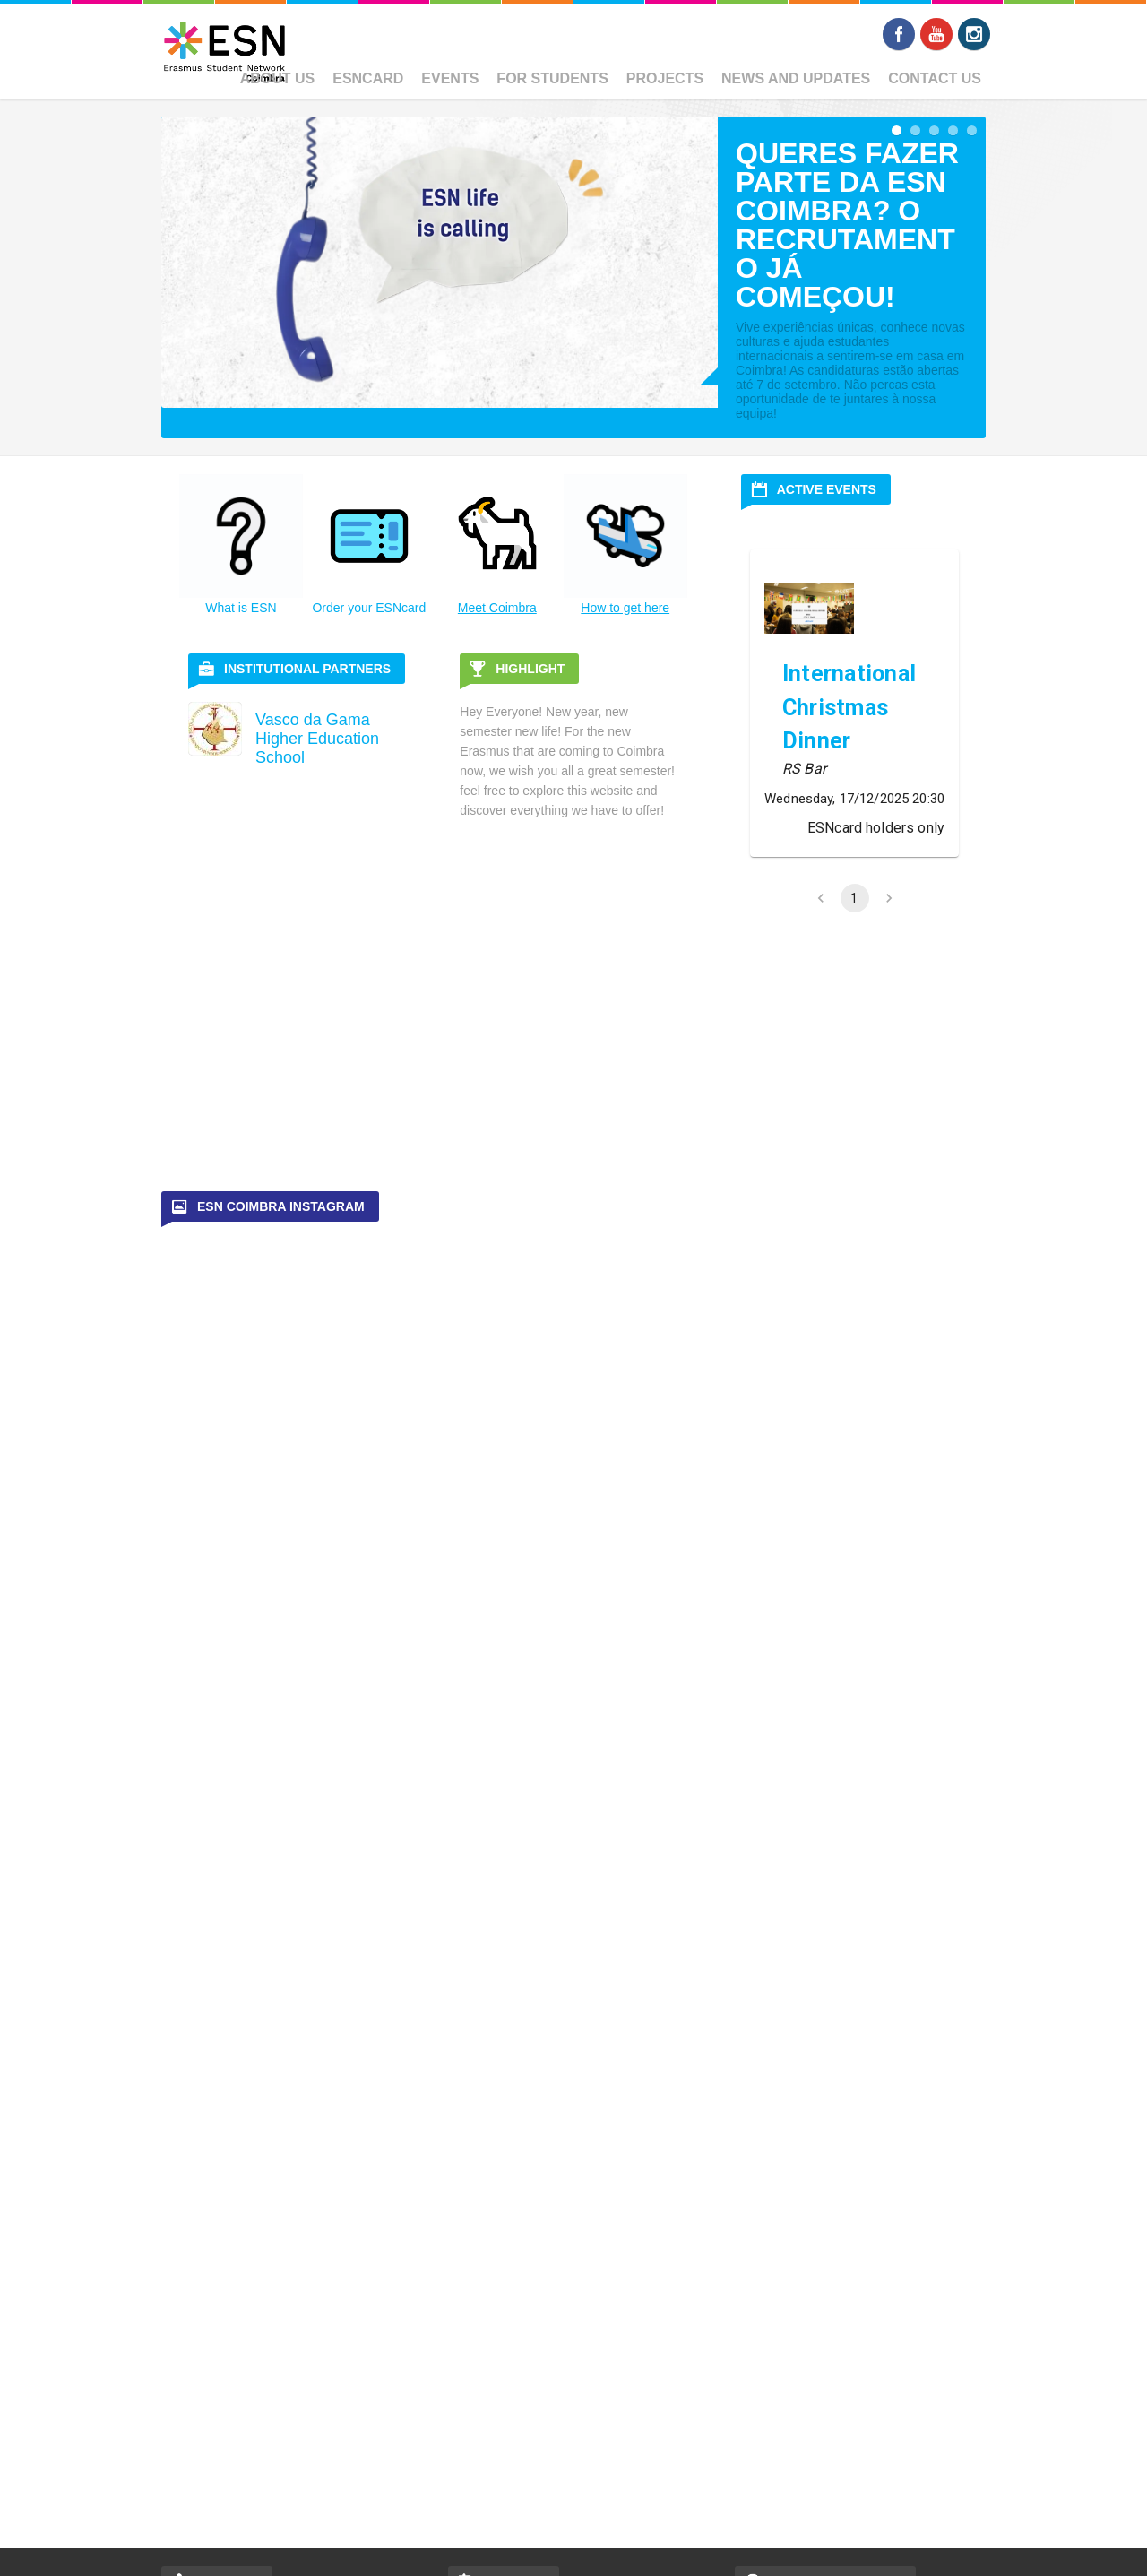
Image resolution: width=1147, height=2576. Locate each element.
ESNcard (367, 78)
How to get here (625, 608)
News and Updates (795, 78)
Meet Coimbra (497, 608)
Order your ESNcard (369, 608)
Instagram (974, 34)
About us (277, 78)
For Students (552, 78)
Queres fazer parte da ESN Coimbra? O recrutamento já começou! (847, 225)
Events (450, 78)
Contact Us (934, 78)
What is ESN (240, 608)
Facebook (899, 34)
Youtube (936, 34)
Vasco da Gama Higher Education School (317, 738)
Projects (664, 78)
